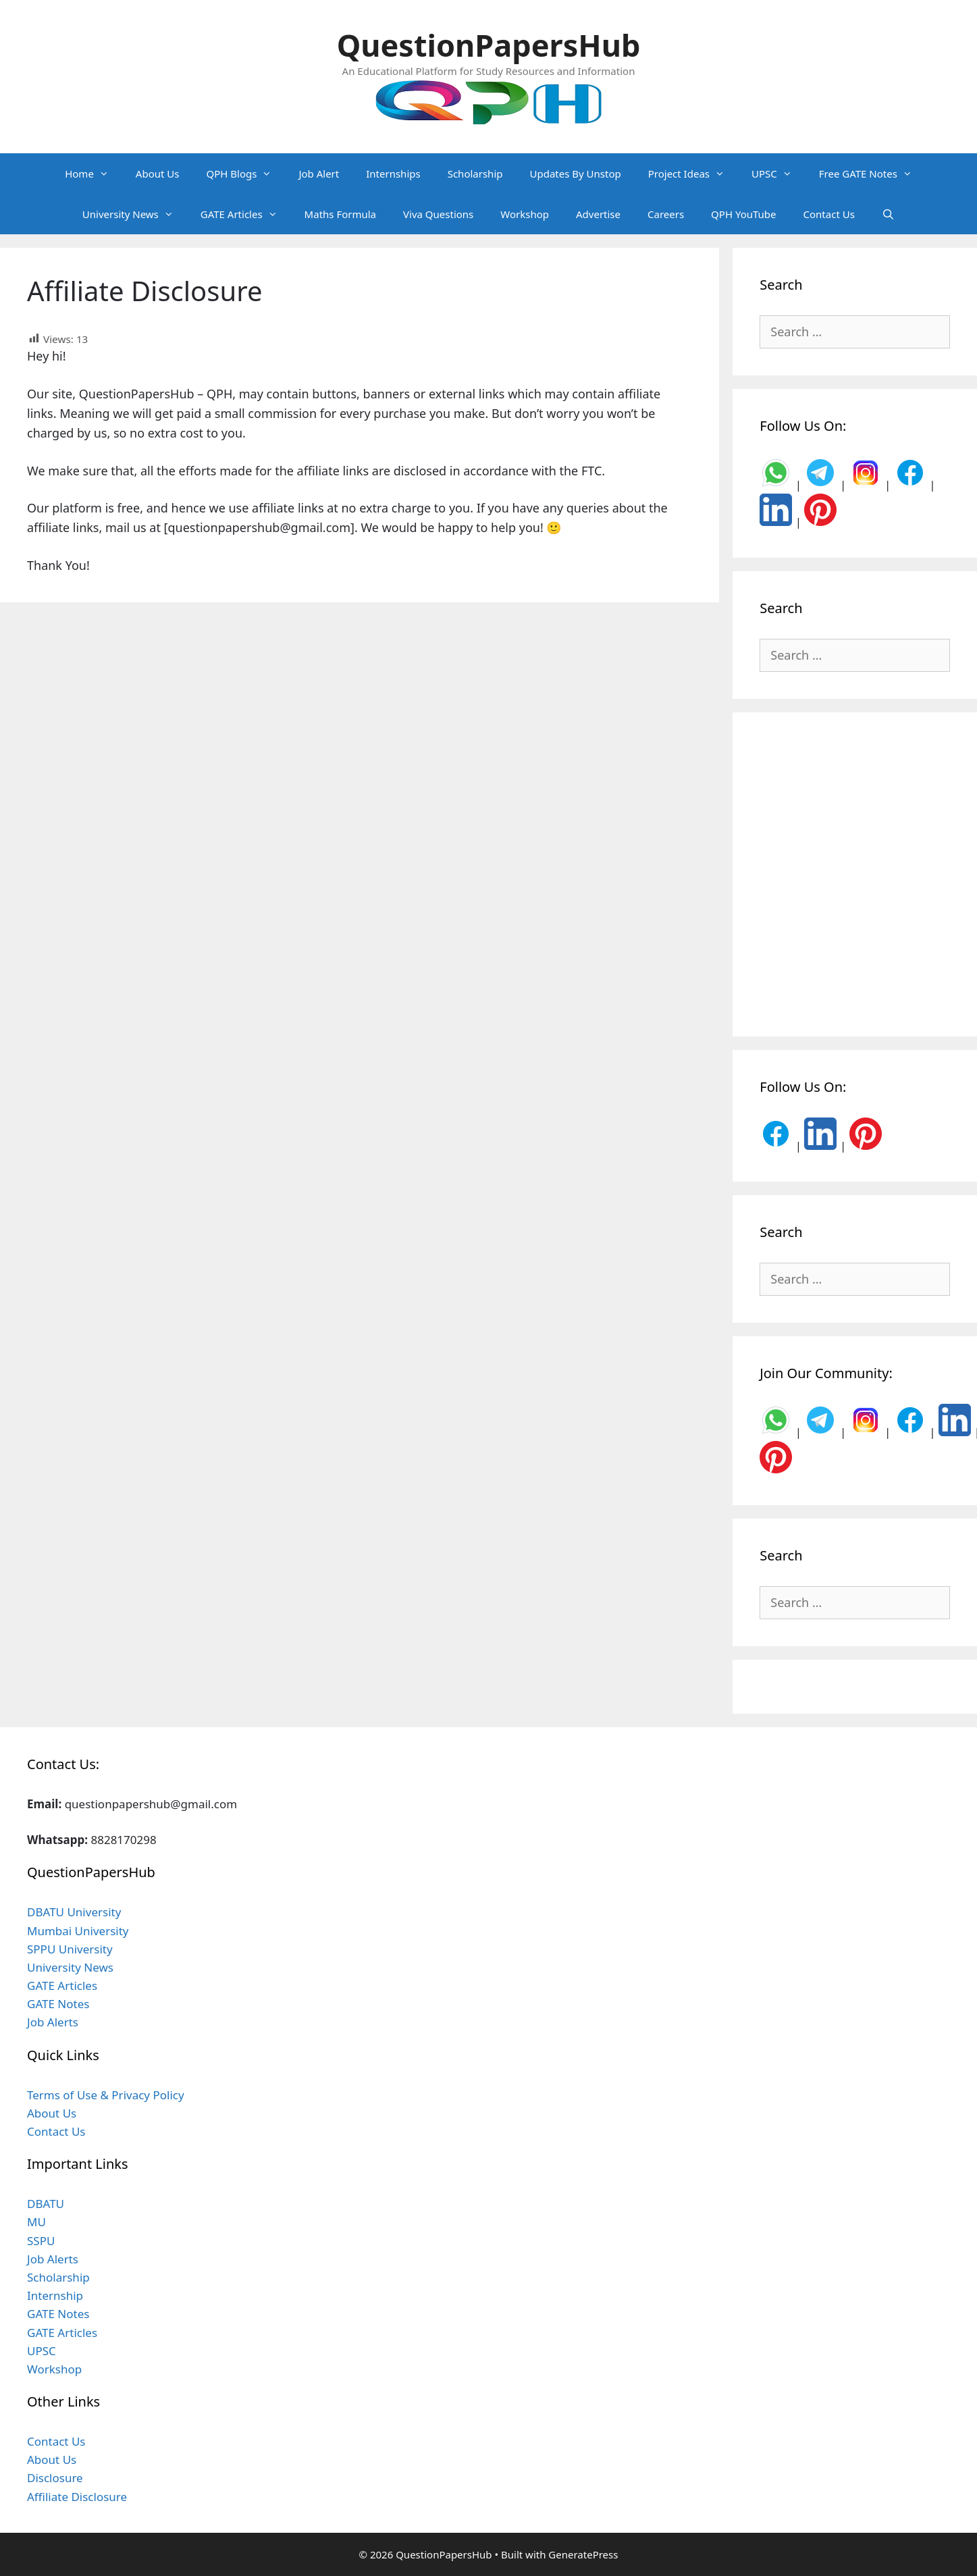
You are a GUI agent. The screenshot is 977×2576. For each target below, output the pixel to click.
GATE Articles (246, 214)
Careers (666, 214)
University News (134, 214)
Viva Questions (438, 214)
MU (36, 2222)
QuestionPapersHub (489, 44)
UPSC (778, 173)
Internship (55, 2295)
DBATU (45, 2203)
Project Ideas (693, 173)
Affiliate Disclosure (77, 2496)
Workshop (524, 214)
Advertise (598, 214)
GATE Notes (58, 2004)
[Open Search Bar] (888, 214)
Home (93, 173)
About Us (158, 173)
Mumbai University (78, 1931)
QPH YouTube (743, 214)
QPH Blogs (245, 173)
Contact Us (829, 214)
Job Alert (318, 173)
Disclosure (55, 2478)
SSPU (41, 2241)
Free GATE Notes (872, 173)
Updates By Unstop (574, 173)
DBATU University (74, 1912)
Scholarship (475, 173)
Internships (393, 173)
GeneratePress (583, 2554)
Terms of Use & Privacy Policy (105, 2095)
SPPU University (70, 1949)
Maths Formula (340, 214)
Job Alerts (52, 2022)
